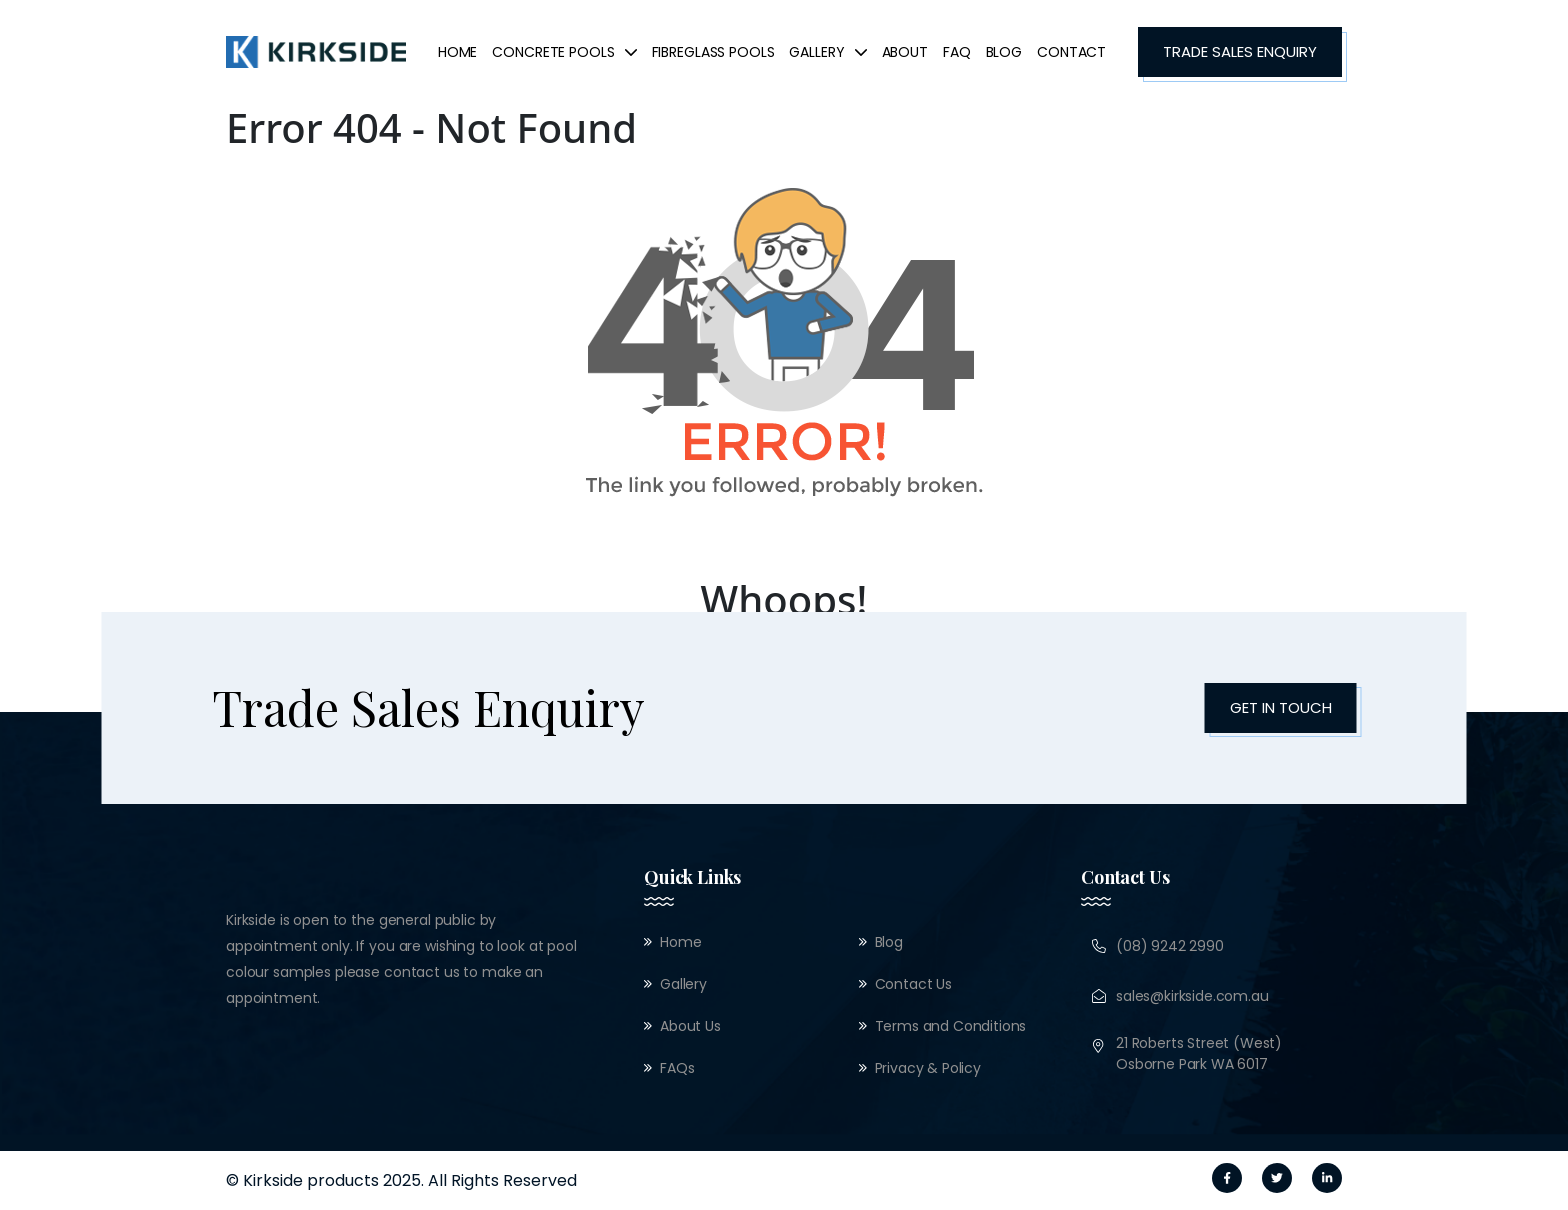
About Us (690, 1026)
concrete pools (564, 52)
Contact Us (913, 984)
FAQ (957, 52)
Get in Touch (1281, 707)
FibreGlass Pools (713, 52)
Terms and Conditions (951, 1026)
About (905, 52)
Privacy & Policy (928, 1068)
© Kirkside (264, 1180)
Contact (1071, 52)
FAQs (677, 1068)
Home (457, 52)
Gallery (827, 52)
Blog (1004, 52)
